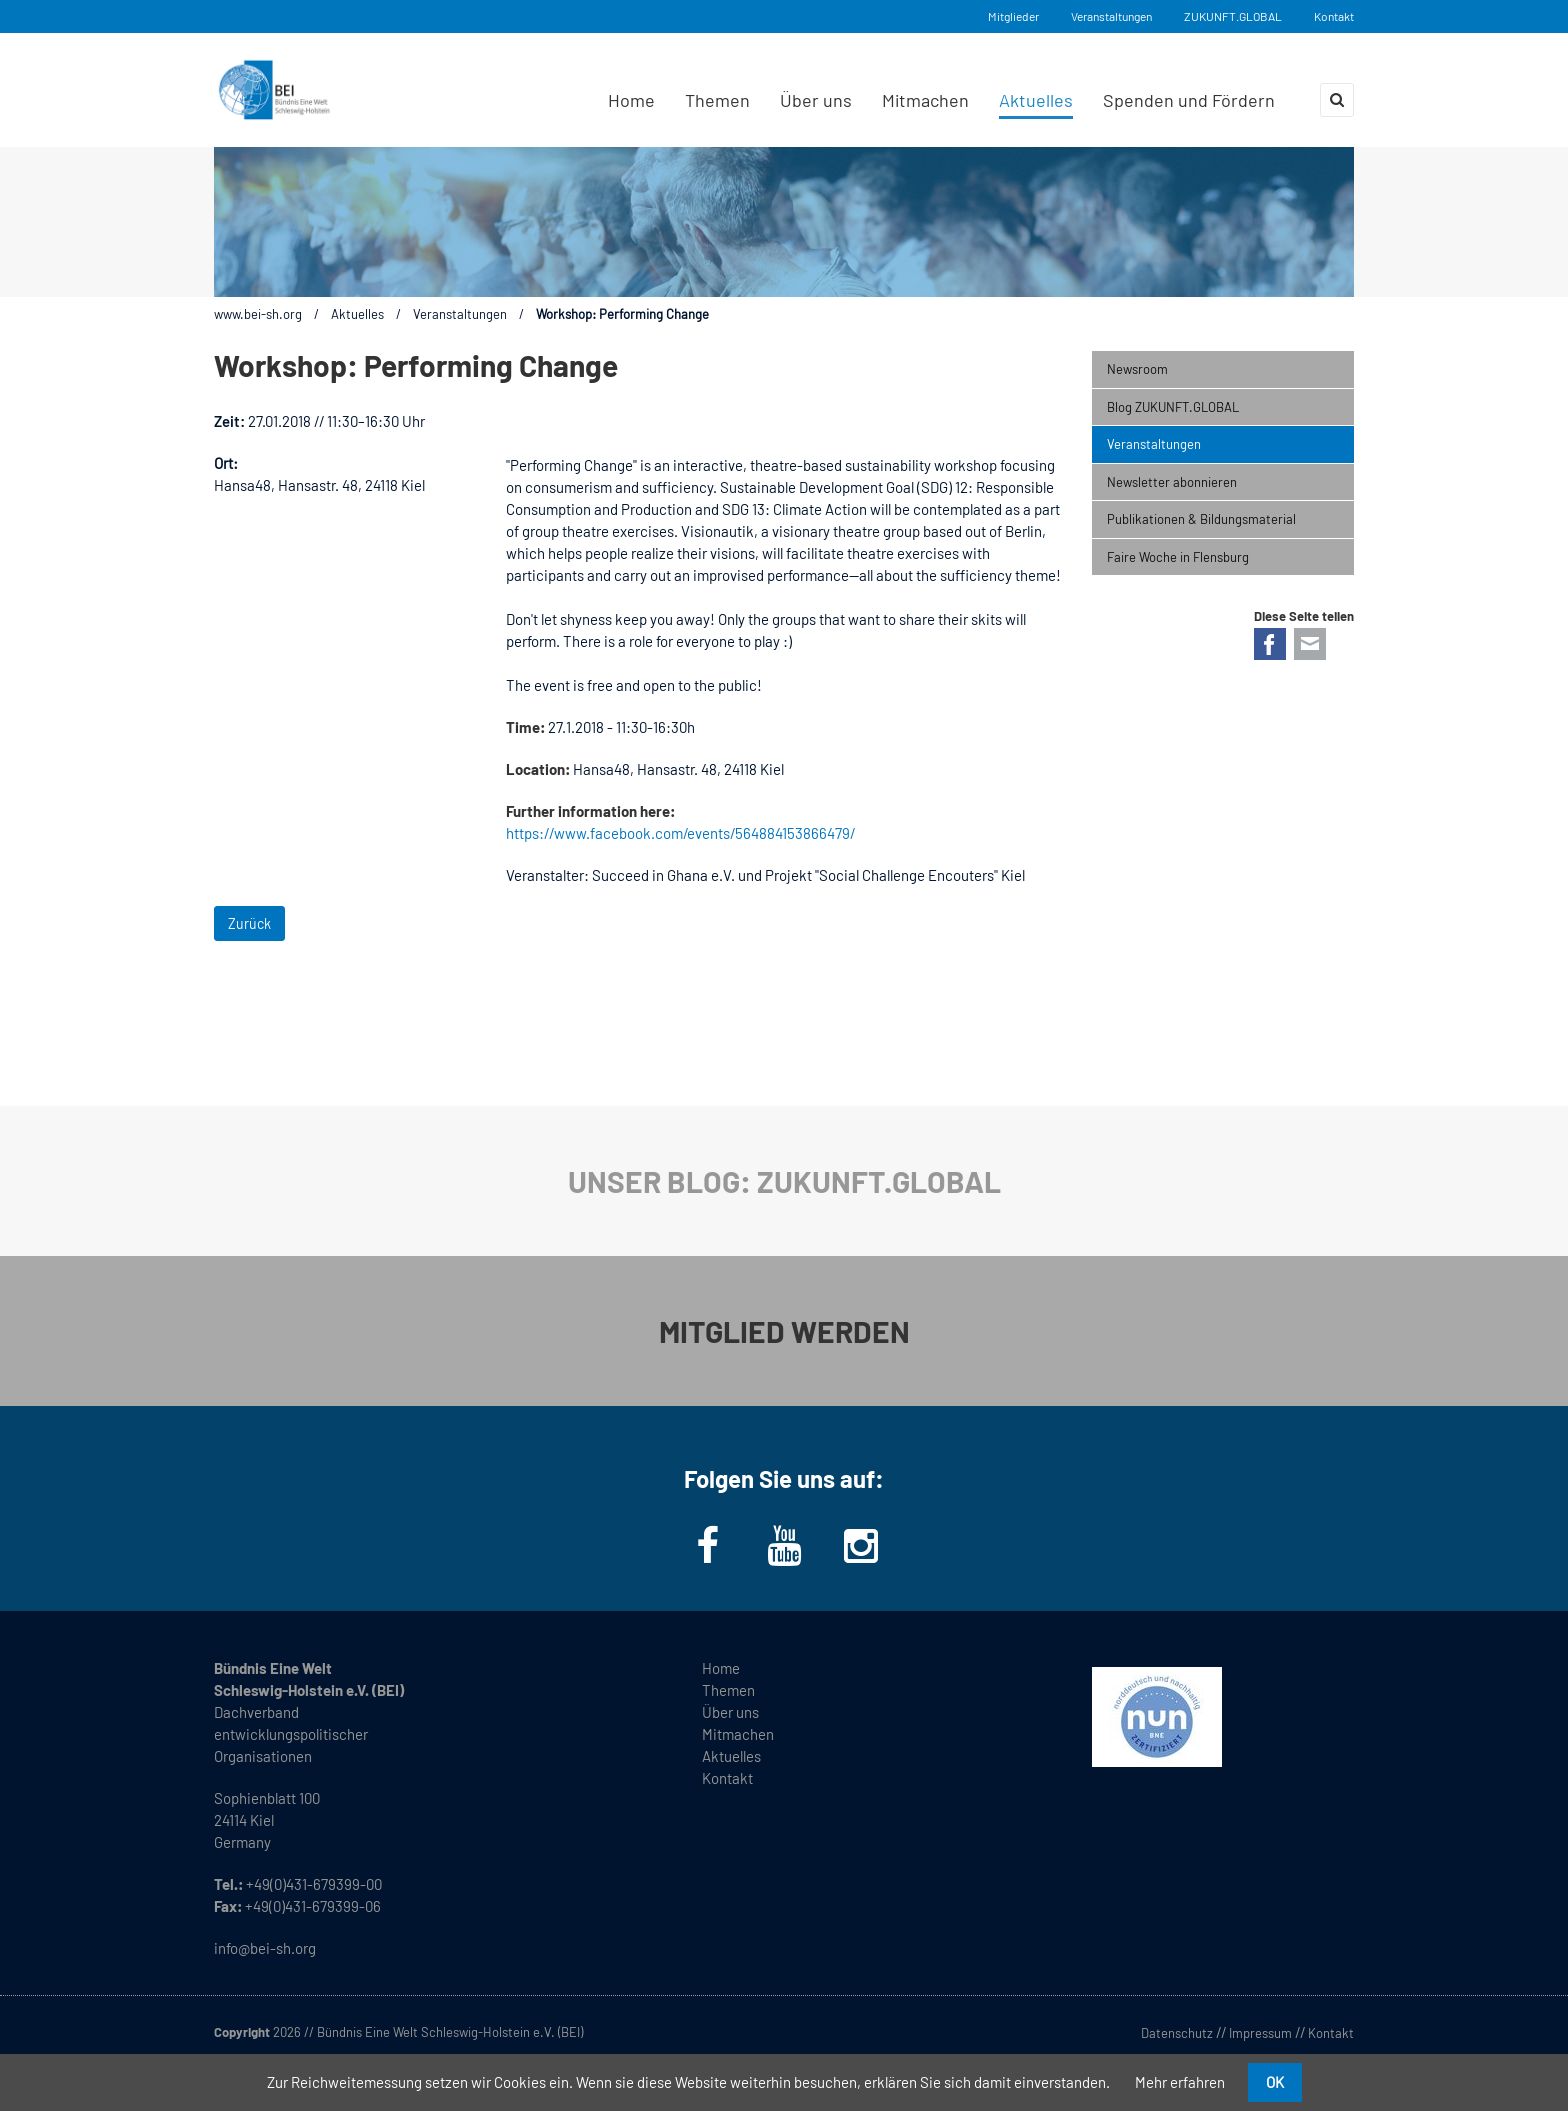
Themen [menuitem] (717, 100)
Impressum (1260, 2033)
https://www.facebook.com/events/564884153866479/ (680, 833)
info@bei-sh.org (265, 1948)
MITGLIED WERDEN (784, 1331)
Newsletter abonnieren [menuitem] (1172, 482)
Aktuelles (357, 314)
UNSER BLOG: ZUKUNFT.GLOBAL (784, 1181)
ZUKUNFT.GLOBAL (1233, 16)
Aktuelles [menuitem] (1036, 100)
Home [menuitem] (631, 100)
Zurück (249, 923)
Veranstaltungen (1111, 16)
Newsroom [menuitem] (1137, 369)
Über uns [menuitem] (816, 100)
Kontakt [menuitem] (727, 1778)
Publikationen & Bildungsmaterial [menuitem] (1201, 519)
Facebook (1270, 644)
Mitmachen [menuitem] (925, 100)
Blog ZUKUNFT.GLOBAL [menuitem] (1173, 407)
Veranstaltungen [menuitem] (1154, 444)
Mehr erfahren (1180, 2082)
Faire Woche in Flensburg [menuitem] (1178, 557)
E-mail (1310, 644)
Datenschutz (1177, 2033)
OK (1275, 2082)
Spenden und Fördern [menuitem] (1189, 100)
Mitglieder (1013, 16)
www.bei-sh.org (258, 314)
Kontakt (1334, 16)
